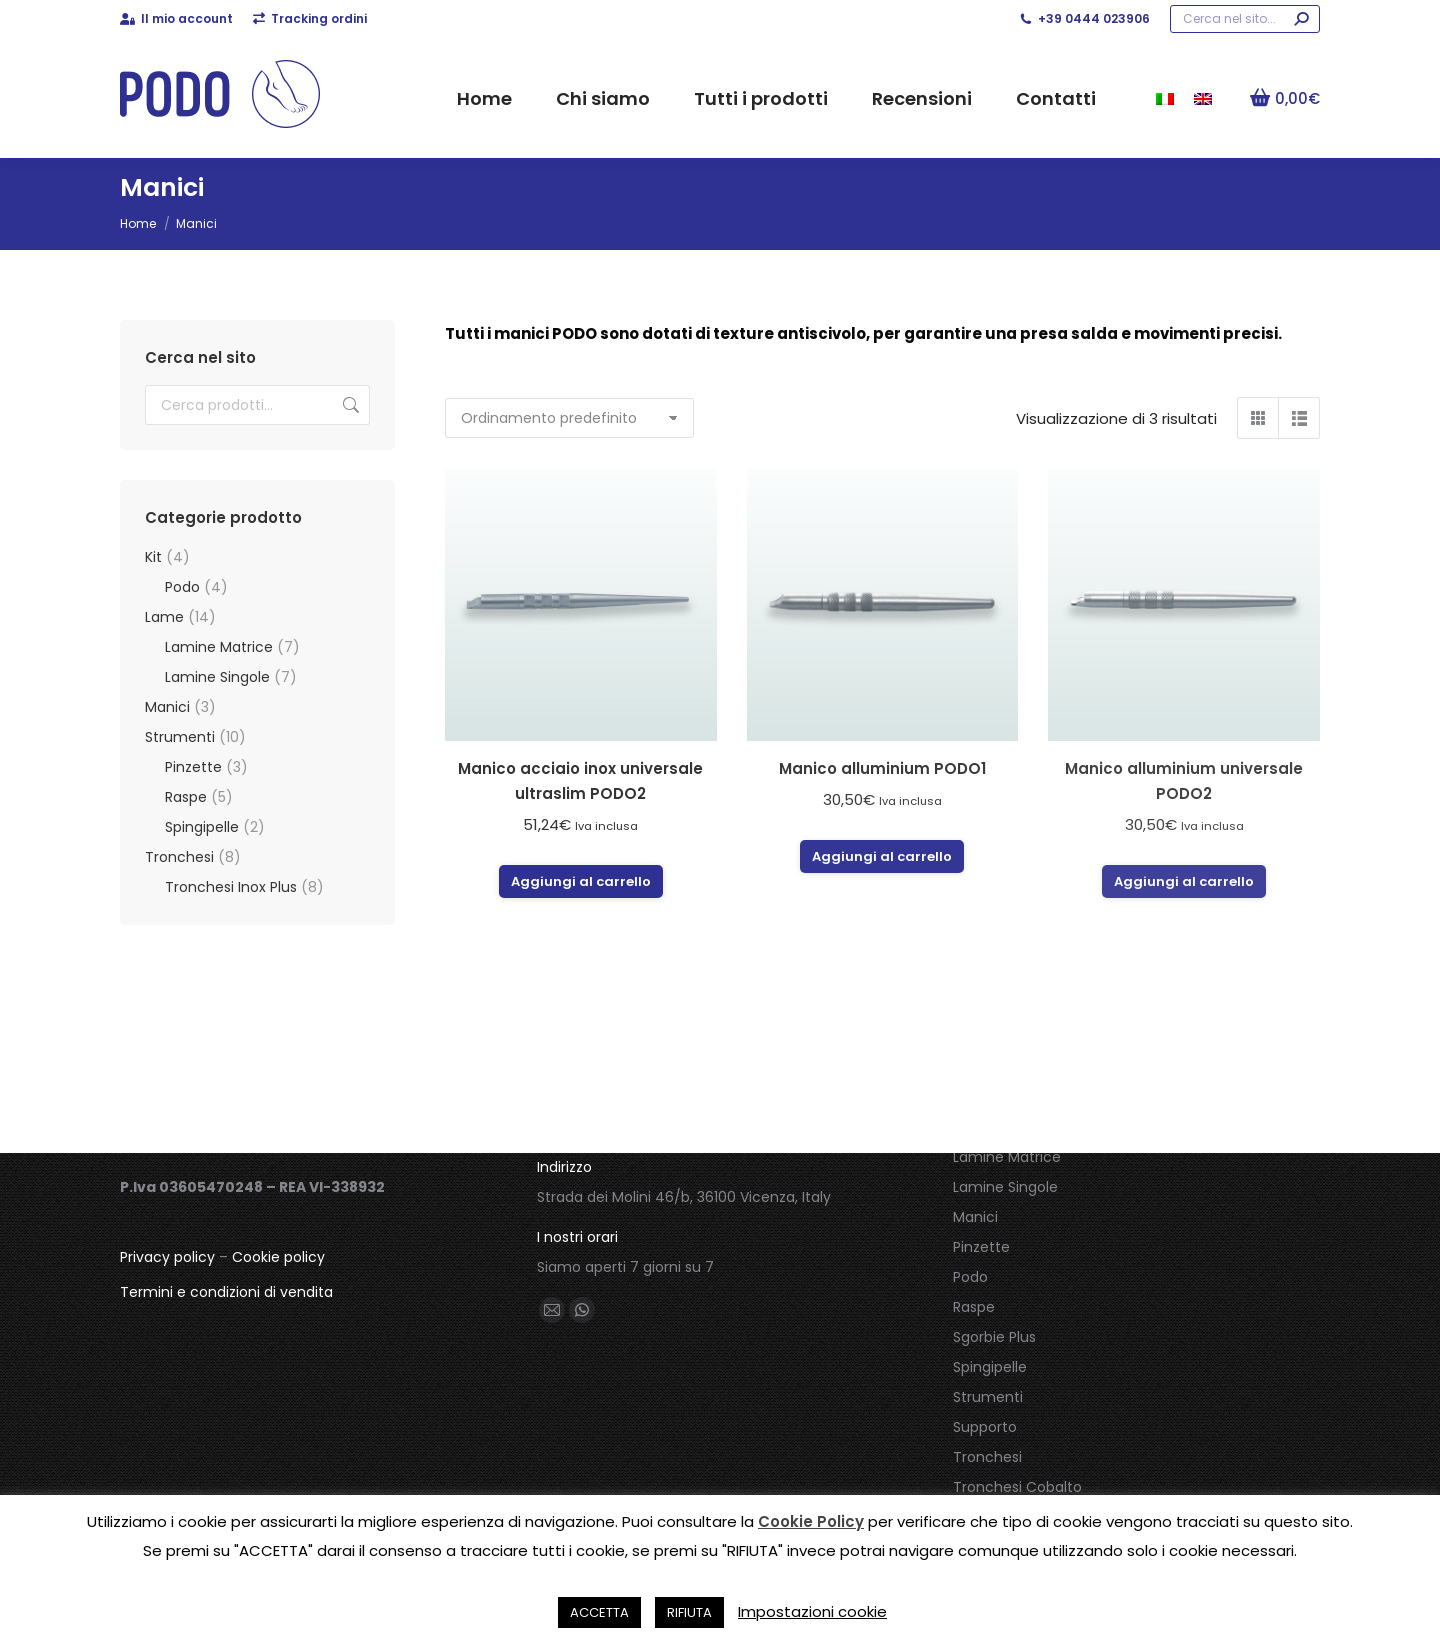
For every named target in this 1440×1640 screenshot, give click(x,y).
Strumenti (180, 737)
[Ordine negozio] (569, 418)
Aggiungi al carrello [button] (581, 881)
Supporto (985, 1427)
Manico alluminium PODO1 (882, 768)
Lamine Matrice (219, 647)
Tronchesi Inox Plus (231, 887)
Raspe (186, 797)
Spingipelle (202, 827)
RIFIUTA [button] (689, 1612)
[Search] (1245, 19)
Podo (182, 587)
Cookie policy (278, 1257)
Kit (153, 557)
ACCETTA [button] (599, 1612)
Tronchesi (179, 857)
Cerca (349, 405)
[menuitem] (1165, 98)
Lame (164, 617)
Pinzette (193, 767)
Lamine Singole (217, 677)
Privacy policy (167, 1257)
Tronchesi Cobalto (1017, 1487)
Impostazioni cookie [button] (812, 1611)
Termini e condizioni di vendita (226, 1292)
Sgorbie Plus (994, 1337)
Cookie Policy (811, 1521)
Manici (167, 707)
